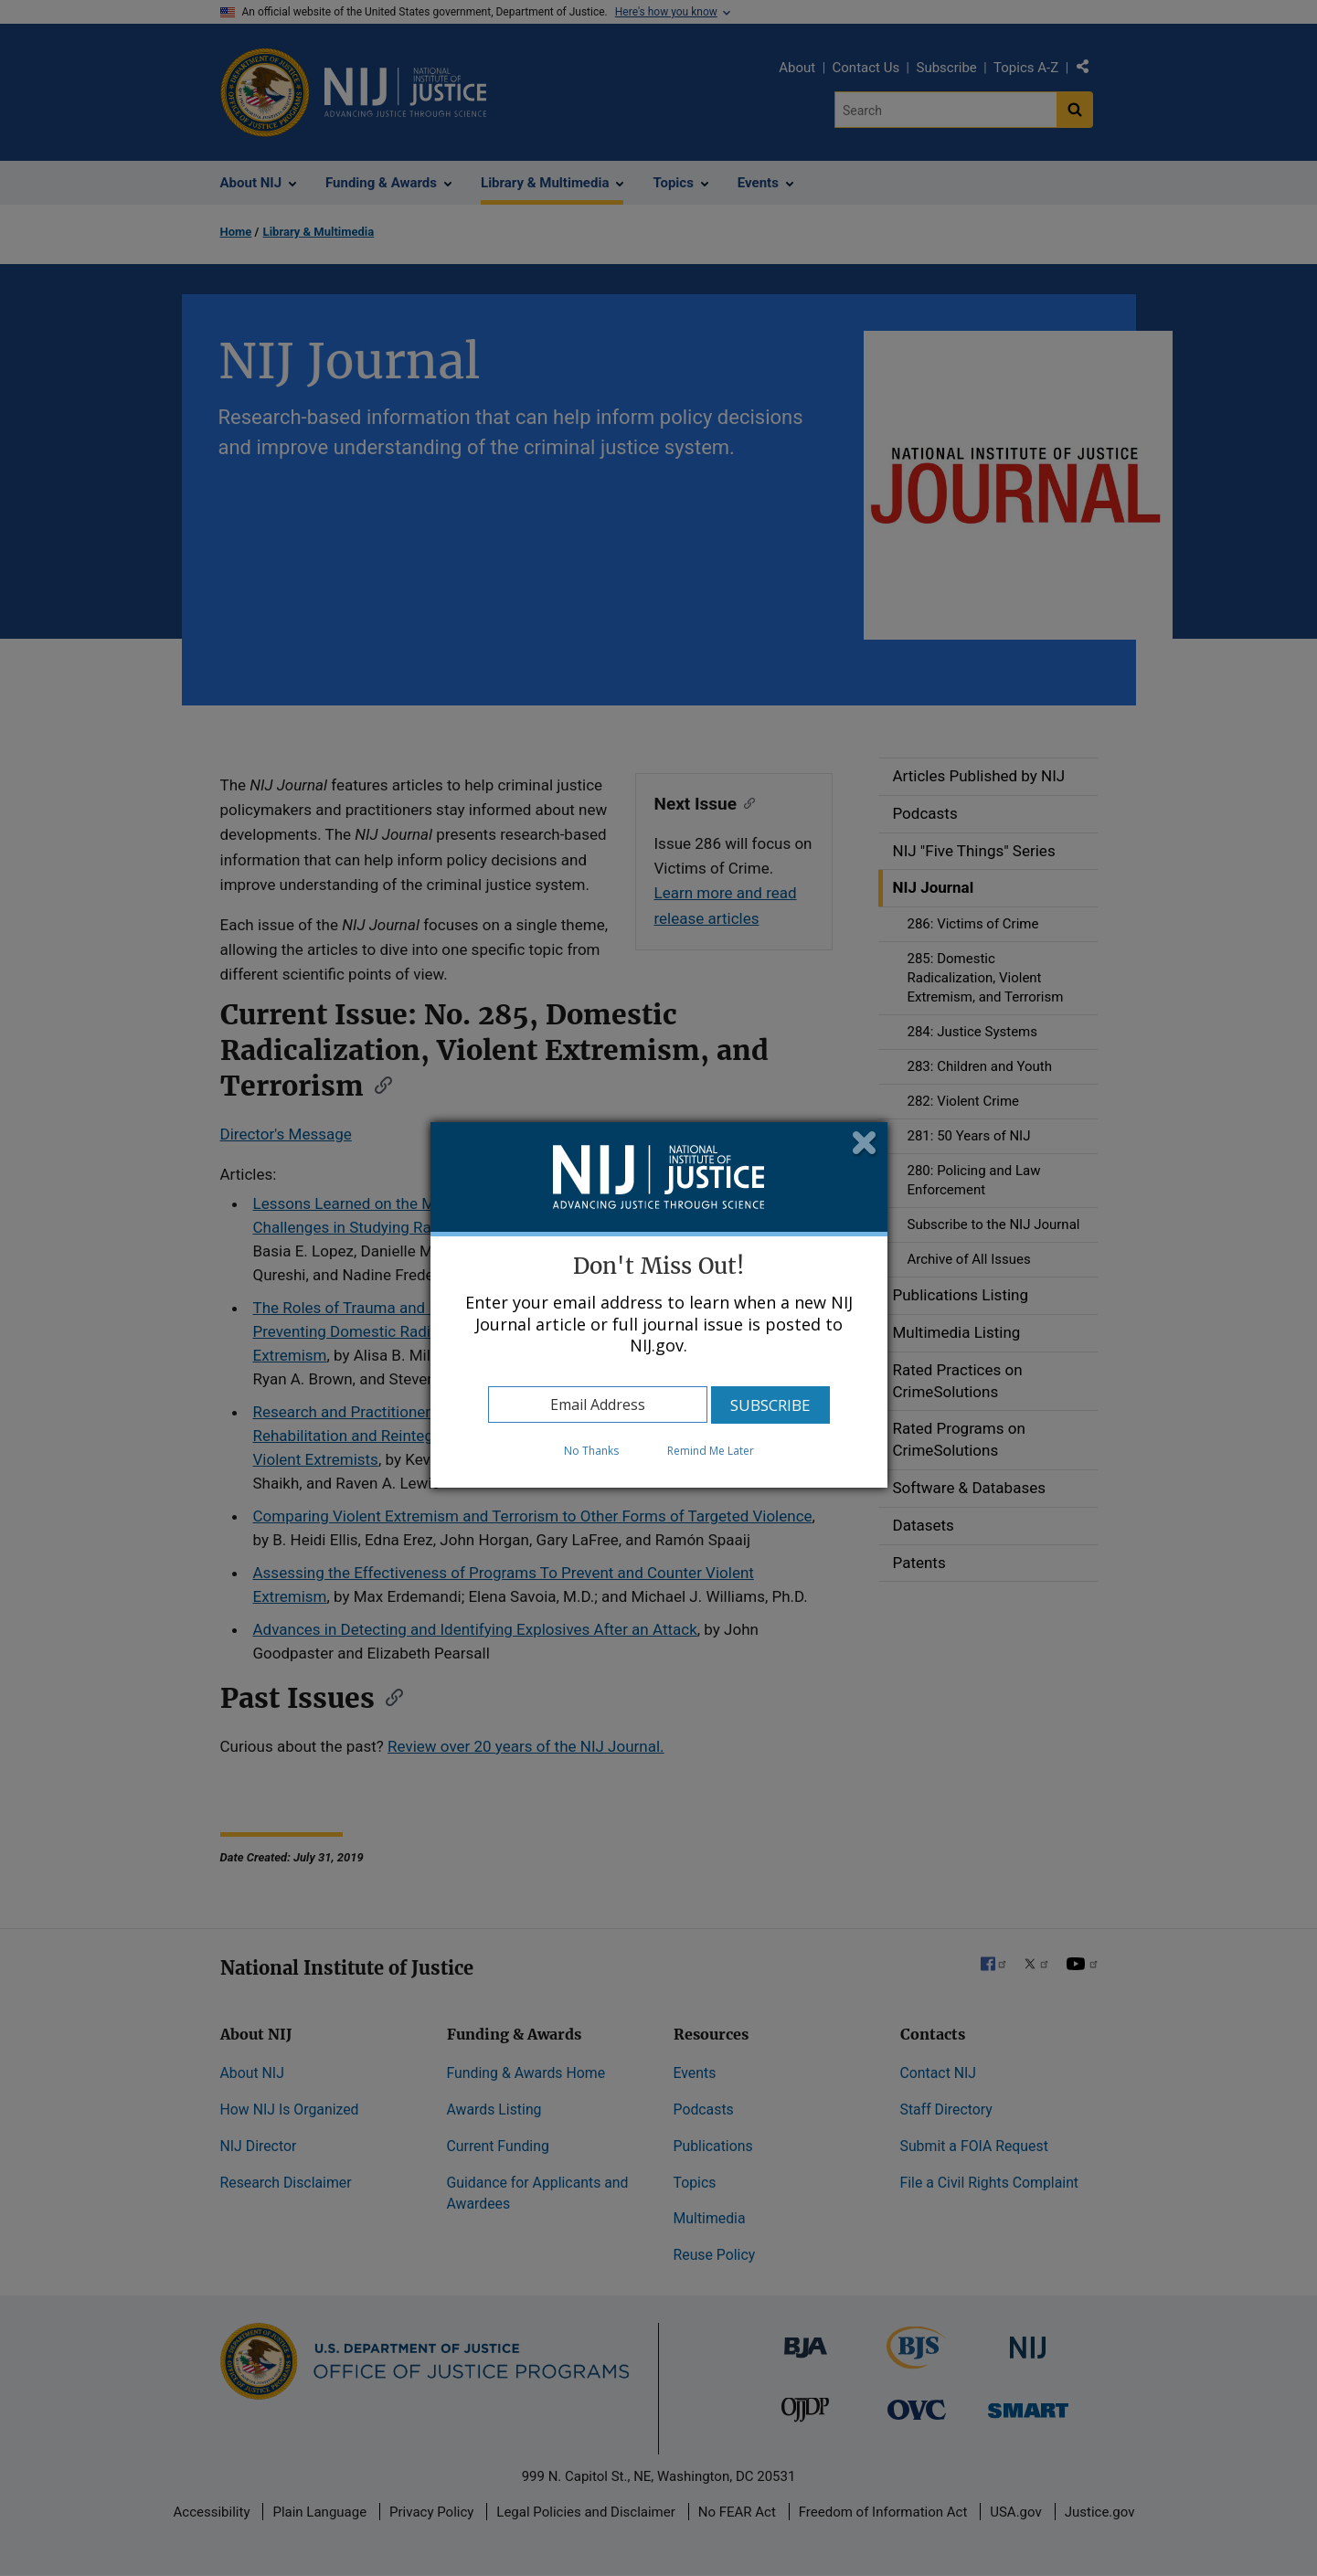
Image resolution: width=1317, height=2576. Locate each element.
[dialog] (658, 1305)
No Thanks (591, 1450)
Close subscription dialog (865, 1144)
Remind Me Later (710, 1450)
